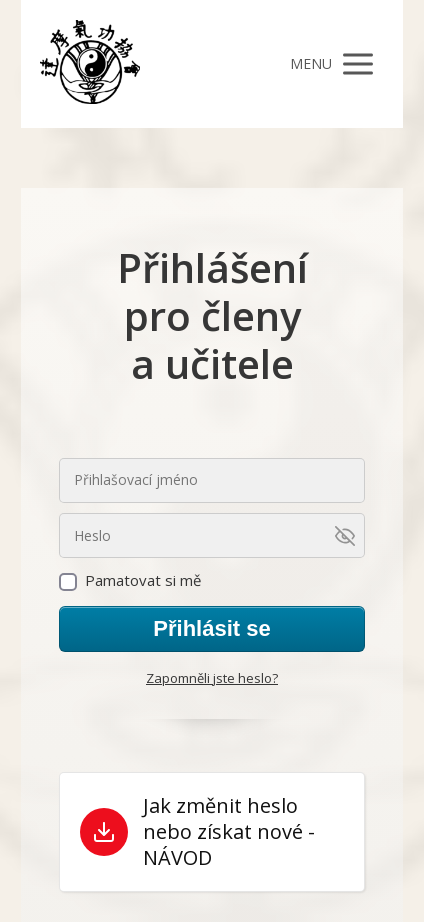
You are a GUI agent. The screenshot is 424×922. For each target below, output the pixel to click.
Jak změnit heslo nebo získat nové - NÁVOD (229, 832)
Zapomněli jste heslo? (212, 678)
